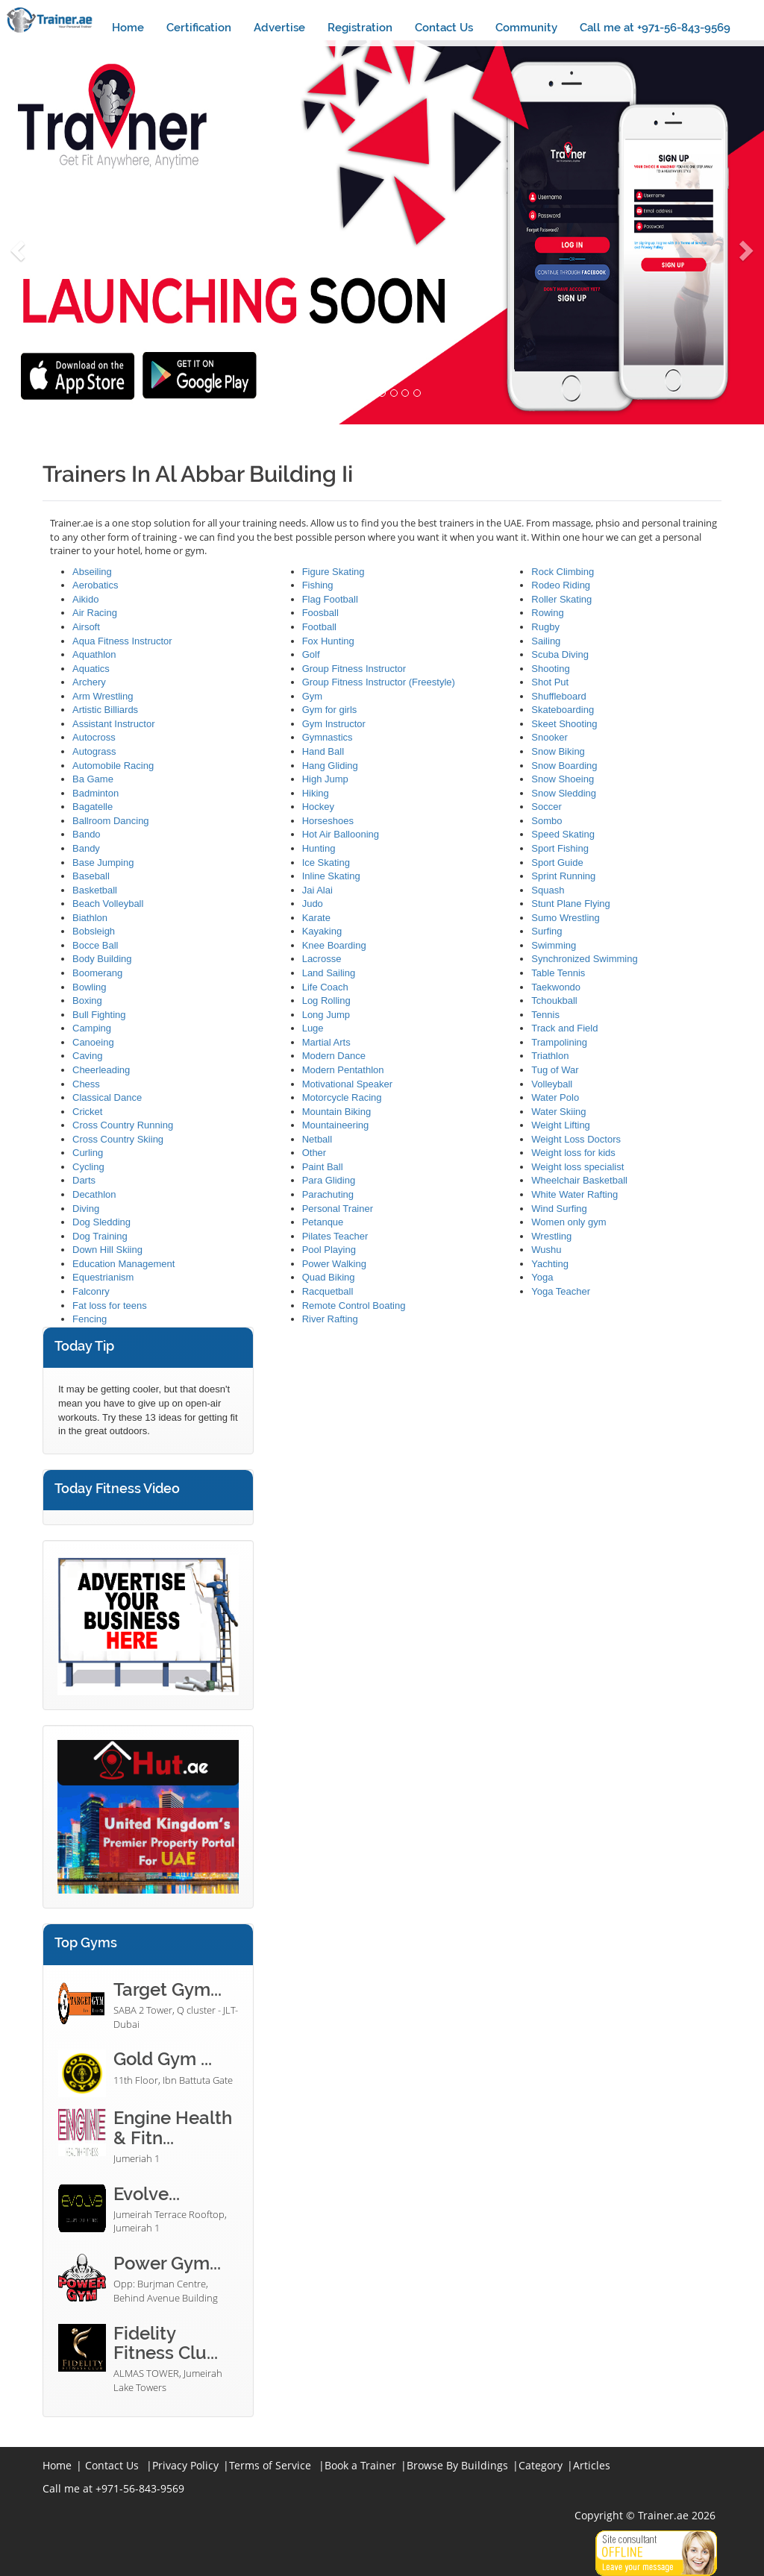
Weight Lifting (560, 1125)
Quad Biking (328, 1277)
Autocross (94, 737)
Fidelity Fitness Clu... (165, 2342)
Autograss (94, 751)
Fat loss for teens (109, 1305)
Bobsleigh (93, 931)
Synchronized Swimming (584, 958)
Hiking (315, 793)
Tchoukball (554, 1000)
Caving (87, 1055)
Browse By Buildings (457, 2465)
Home (128, 27)
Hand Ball (323, 751)
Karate (316, 917)
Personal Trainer (337, 1208)
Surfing (546, 931)
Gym (312, 696)
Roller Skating (561, 599)
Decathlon (94, 1194)
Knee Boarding (334, 945)
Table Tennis (558, 972)
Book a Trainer (360, 2465)
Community (526, 27)
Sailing (545, 641)
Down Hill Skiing (107, 1249)
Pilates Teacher (335, 1236)
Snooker (549, 737)
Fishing (318, 585)
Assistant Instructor (113, 723)
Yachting (550, 1263)
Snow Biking (558, 751)
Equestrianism (103, 1277)
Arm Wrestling (102, 696)
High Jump (325, 779)
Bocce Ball (95, 945)
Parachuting (328, 1194)
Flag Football (330, 599)
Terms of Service (270, 2465)
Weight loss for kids (573, 1152)
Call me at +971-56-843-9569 (655, 27)
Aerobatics (95, 585)
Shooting (550, 668)
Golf (311, 654)
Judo (312, 903)
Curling (87, 1152)
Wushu (546, 1249)
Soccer (546, 806)
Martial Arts (326, 1042)
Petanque (323, 1222)
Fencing (89, 1319)
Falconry (91, 1291)
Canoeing (93, 1042)
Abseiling (92, 571)
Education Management (123, 1263)
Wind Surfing (558, 1208)
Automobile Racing (113, 765)
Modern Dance (334, 1055)
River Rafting (330, 1319)
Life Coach (325, 987)
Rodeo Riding (560, 585)
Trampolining (559, 1042)
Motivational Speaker (347, 1084)
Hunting (319, 848)
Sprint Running (563, 876)
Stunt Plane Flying (570, 903)
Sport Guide (557, 862)
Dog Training (100, 1236)
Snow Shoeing (562, 779)
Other (314, 1152)
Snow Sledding (563, 793)
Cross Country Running (122, 1125)
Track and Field (564, 1028)
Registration (360, 27)
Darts (84, 1180)
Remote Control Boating (354, 1305)
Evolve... (146, 2194)
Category (541, 2465)
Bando (86, 834)
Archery (89, 682)
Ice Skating (326, 862)
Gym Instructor (334, 723)
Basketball (94, 890)
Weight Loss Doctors (576, 1139)
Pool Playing (329, 1249)
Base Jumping (103, 862)
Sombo (546, 820)
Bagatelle (92, 806)
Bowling (89, 987)
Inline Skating (331, 876)
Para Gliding (329, 1180)
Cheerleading (101, 1069)
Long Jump (326, 1014)
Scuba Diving (560, 654)
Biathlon (89, 917)
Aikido (85, 599)
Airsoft (86, 626)
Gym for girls (329, 709)
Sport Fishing (560, 848)
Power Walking (334, 1263)
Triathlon (550, 1055)
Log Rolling (326, 1000)
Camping (91, 1028)
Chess (86, 1084)
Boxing (87, 1000)
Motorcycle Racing (342, 1097)
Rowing (547, 612)
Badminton (95, 793)
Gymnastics (327, 737)
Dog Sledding (101, 1222)
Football (319, 626)
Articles (591, 2465)
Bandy (86, 848)
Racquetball (328, 1291)
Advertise (279, 27)
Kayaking (322, 931)
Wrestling (551, 1236)
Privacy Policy (185, 2465)
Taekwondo (555, 987)
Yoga (542, 1277)
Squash (547, 890)
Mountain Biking (337, 1111)
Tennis (545, 1014)
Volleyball (551, 1084)
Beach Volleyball (107, 903)
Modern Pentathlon (343, 1069)
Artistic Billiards (105, 709)
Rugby (545, 626)
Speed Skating (563, 834)
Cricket (87, 1111)
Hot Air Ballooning (340, 834)
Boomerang (97, 972)
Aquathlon (94, 654)
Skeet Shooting (564, 723)
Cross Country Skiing (117, 1139)
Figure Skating (333, 571)
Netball (317, 1139)
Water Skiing (558, 1111)
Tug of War (554, 1069)
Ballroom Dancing (110, 820)
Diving (85, 1208)
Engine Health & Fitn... (172, 2127)
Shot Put (550, 682)
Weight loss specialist (577, 1166)
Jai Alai (317, 890)
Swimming (553, 945)
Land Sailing (329, 972)
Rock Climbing (562, 571)
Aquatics (91, 668)
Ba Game (92, 779)
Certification (198, 27)
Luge (313, 1028)
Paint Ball (322, 1166)
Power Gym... (167, 2263)
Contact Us (444, 27)
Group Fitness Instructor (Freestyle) (378, 682)
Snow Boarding (564, 765)
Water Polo (555, 1097)
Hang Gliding (330, 765)
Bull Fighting (99, 1014)
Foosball (320, 612)
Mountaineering (335, 1125)
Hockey (318, 806)
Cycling (88, 1166)
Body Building (102, 958)
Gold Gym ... (162, 2059)
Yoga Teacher (560, 1291)
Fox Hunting (328, 641)
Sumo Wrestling (565, 917)
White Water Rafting (574, 1194)
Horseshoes (328, 820)
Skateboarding (562, 709)
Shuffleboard (558, 696)
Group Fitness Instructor (354, 668)
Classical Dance (107, 1097)
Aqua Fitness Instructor (122, 641)
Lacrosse (322, 958)
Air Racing (94, 612)
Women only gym (568, 1222)
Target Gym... (167, 1989)
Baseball (91, 876)
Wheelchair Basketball (579, 1180)
